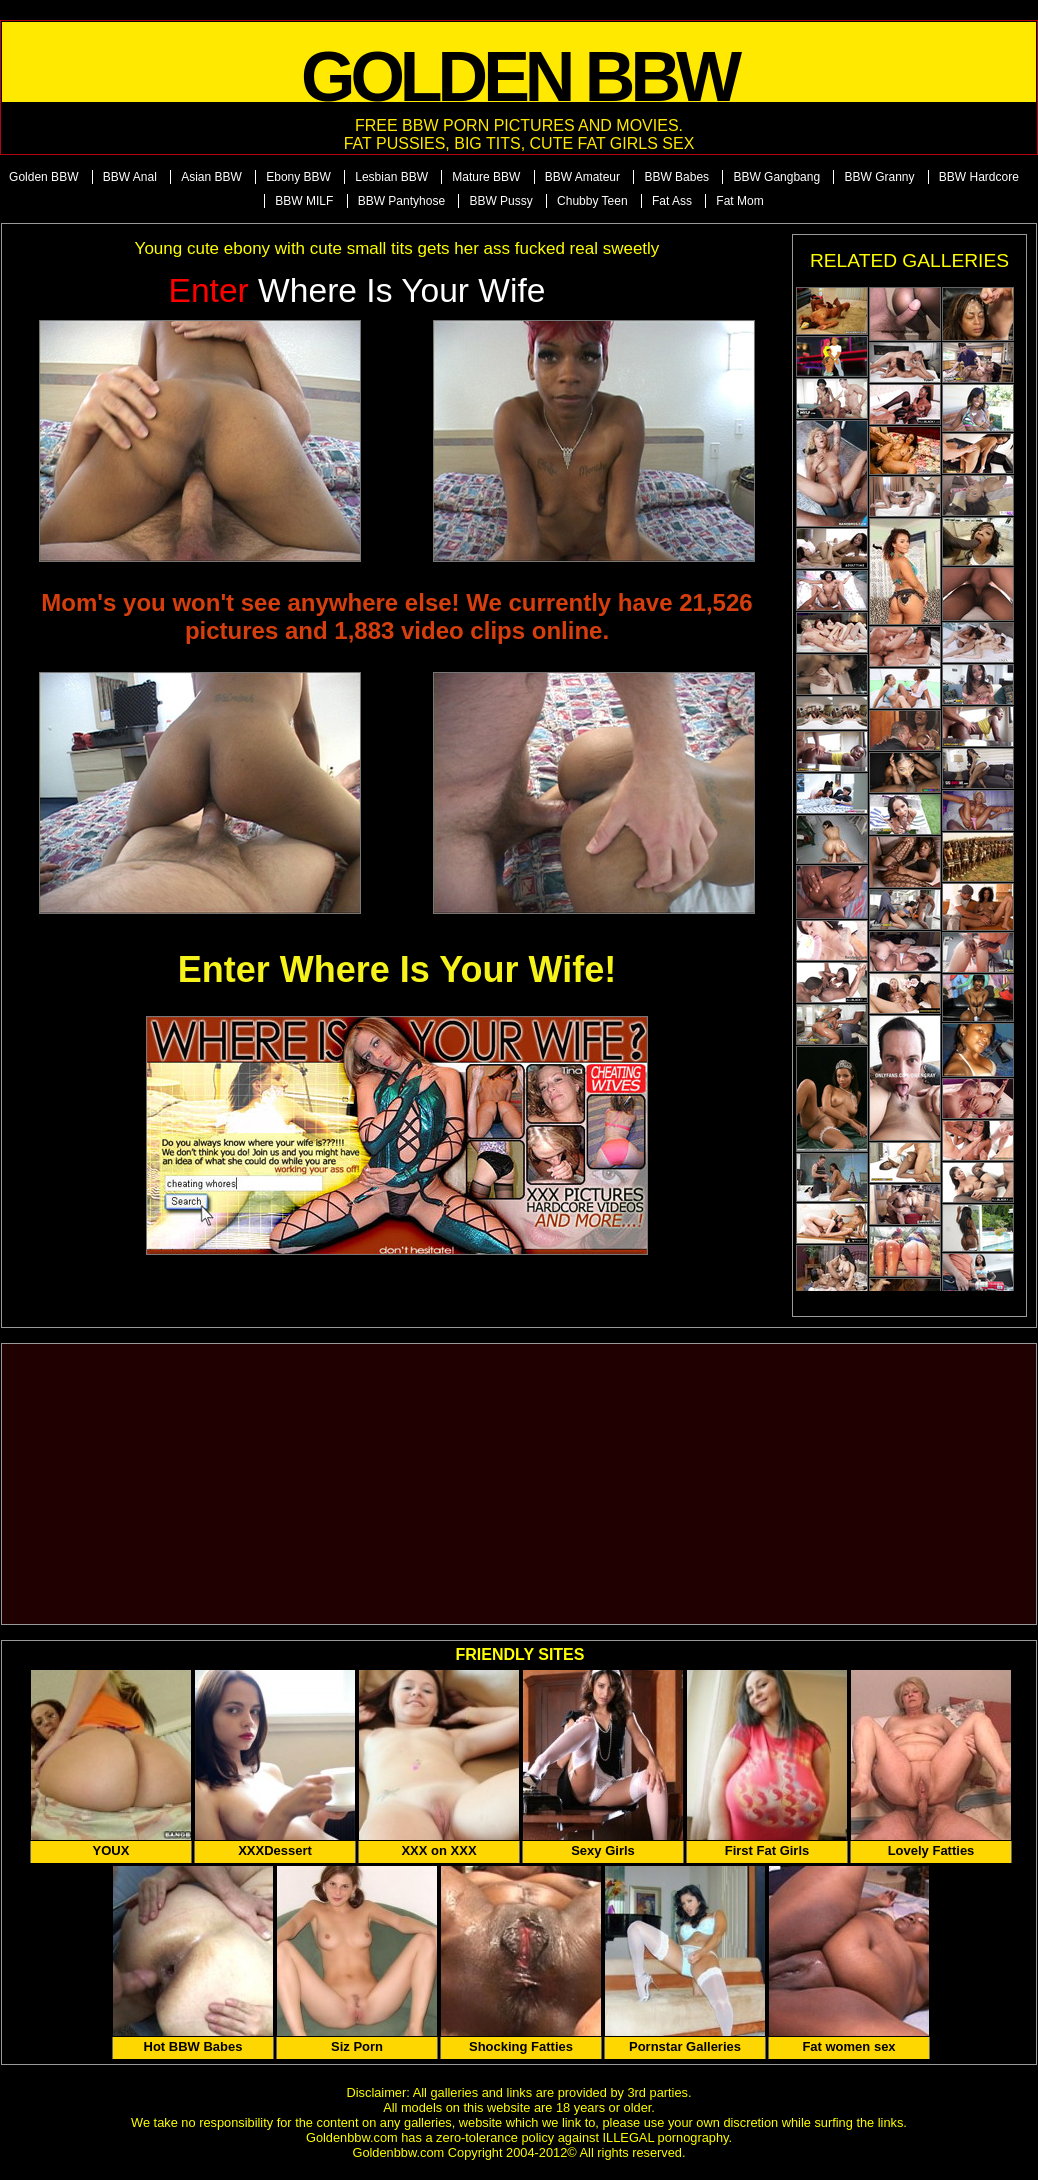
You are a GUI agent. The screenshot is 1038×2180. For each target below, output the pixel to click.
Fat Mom (739, 201)
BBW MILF (304, 201)
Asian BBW (211, 177)
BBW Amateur (582, 177)
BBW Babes (676, 177)
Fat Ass (672, 201)
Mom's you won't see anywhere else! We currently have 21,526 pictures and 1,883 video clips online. (396, 616)
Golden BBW (43, 177)
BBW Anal (130, 177)
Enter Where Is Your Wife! (397, 969)
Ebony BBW (298, 177)
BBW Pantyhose (401, 201)
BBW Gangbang (776, 177)
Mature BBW (486, 177)
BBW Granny (879, 177)
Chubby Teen (592, 201)
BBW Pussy (500, 201)
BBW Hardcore (979, 177)
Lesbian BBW (391, 177)
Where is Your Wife (357, 290)
